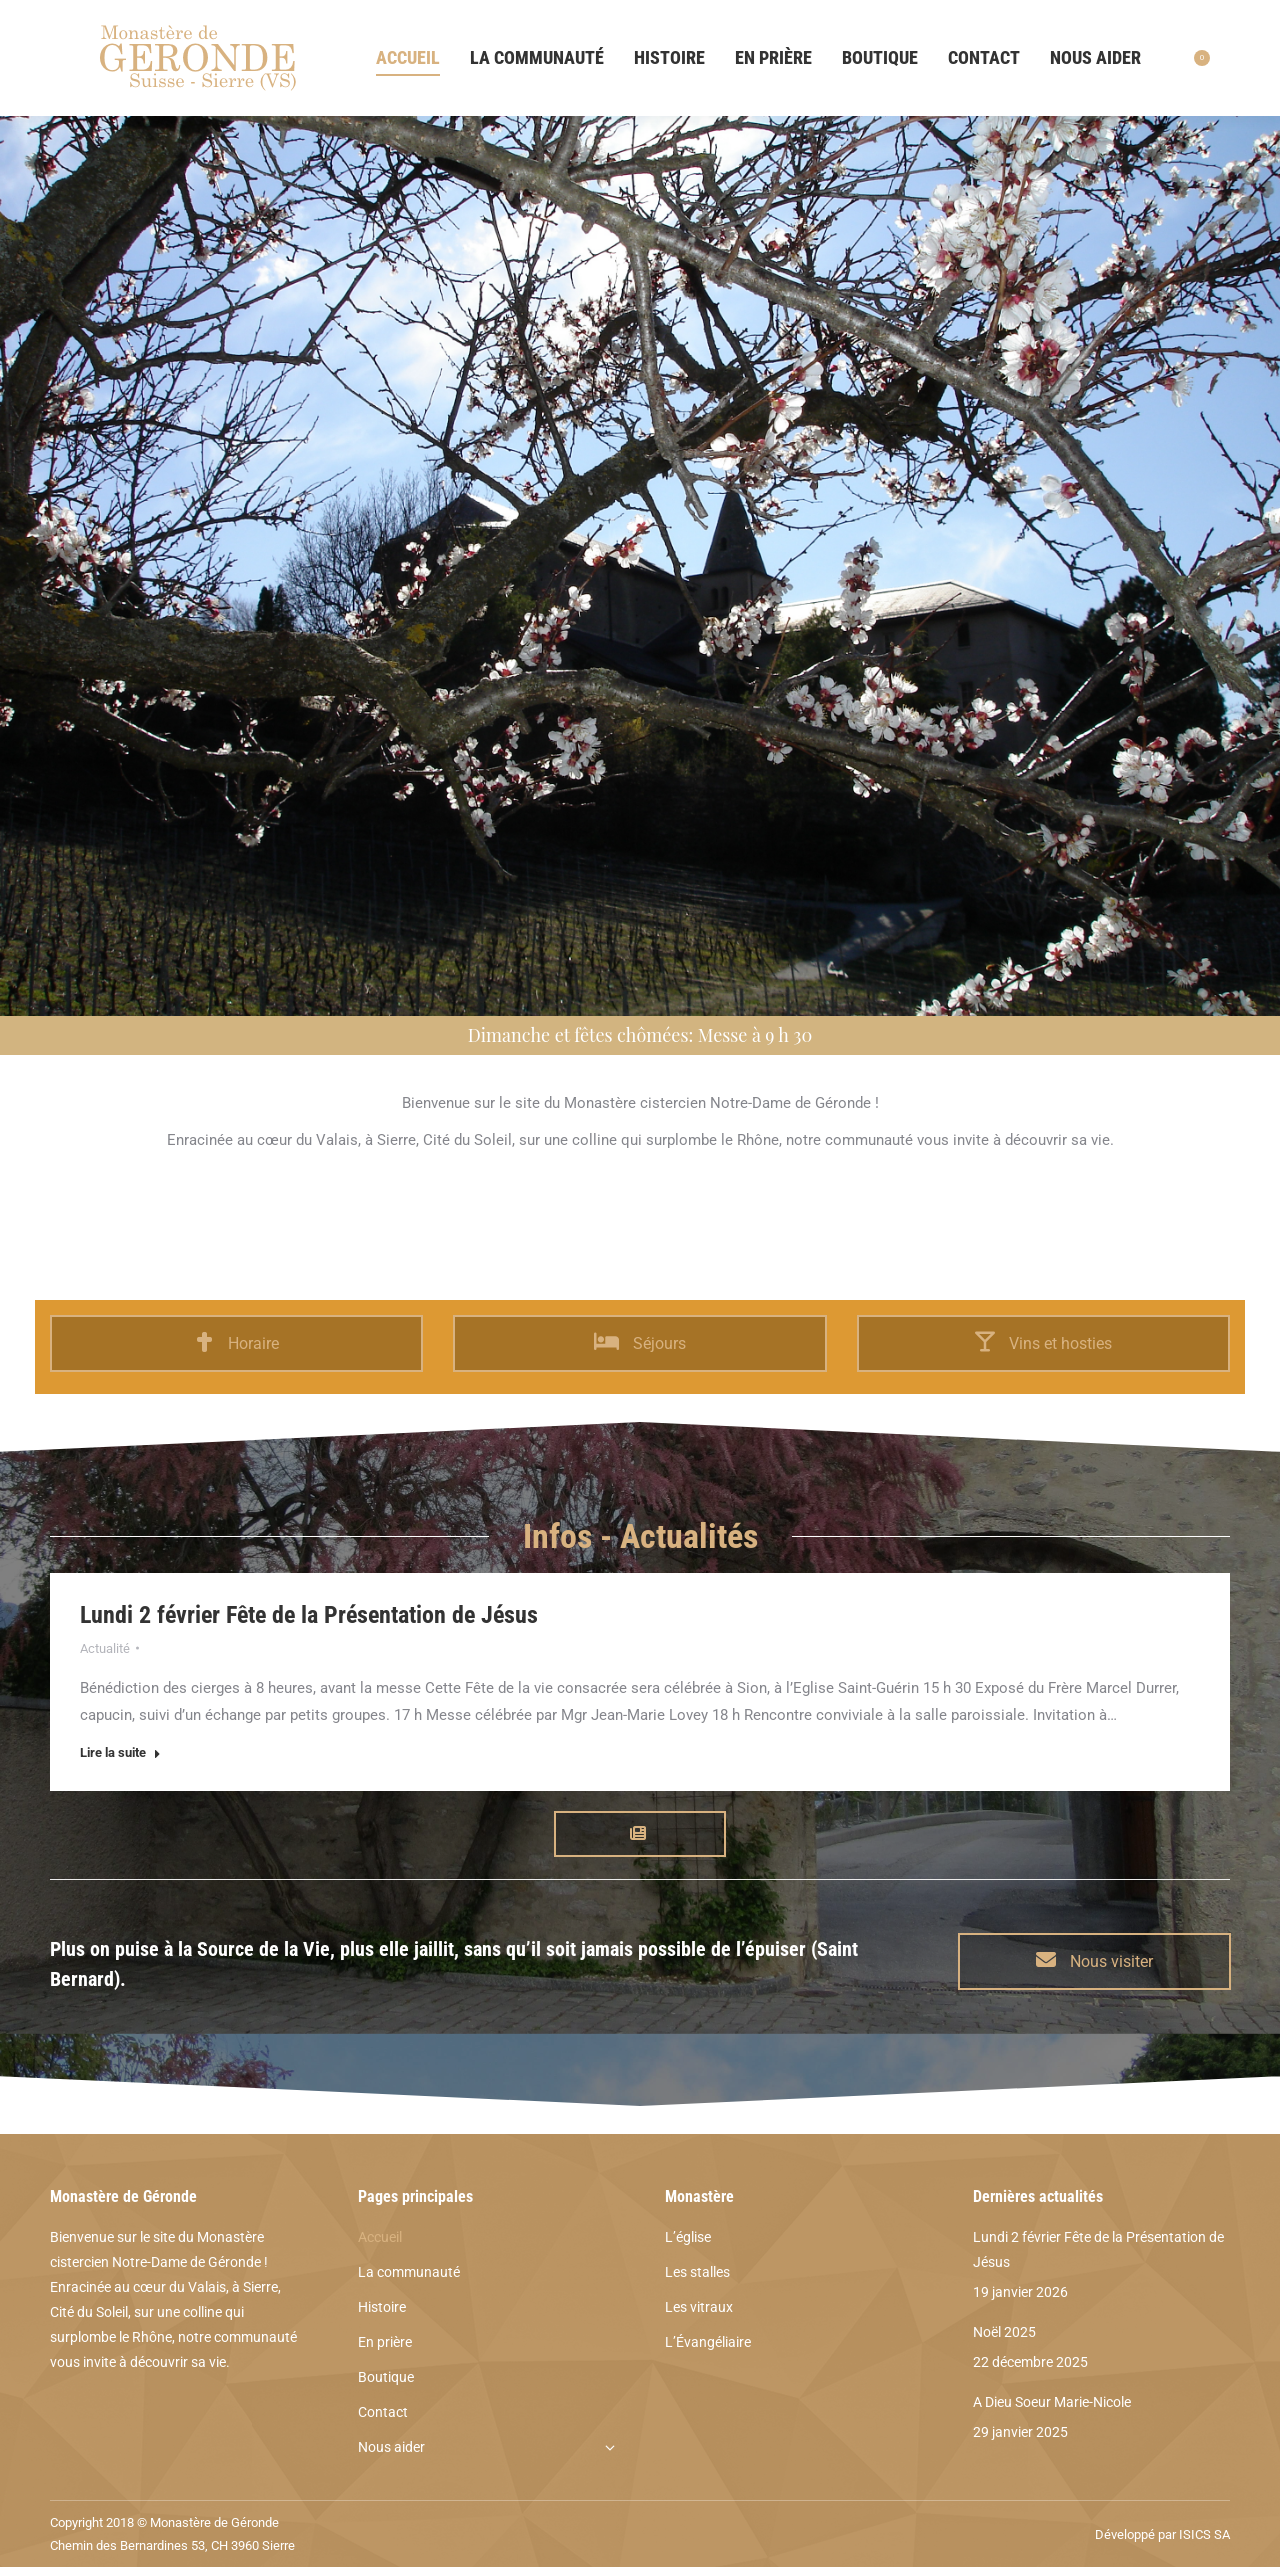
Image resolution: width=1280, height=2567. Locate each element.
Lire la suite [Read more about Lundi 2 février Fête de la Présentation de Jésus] (120, 1752)
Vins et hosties (1043, 1343)
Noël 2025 (1004, 2332)
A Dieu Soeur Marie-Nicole (1052, 2402)
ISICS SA (1204, 2534)
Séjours (640, 1343)
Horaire (236, 1343)
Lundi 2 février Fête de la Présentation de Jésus (309, 1615)
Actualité (105, 1648)
